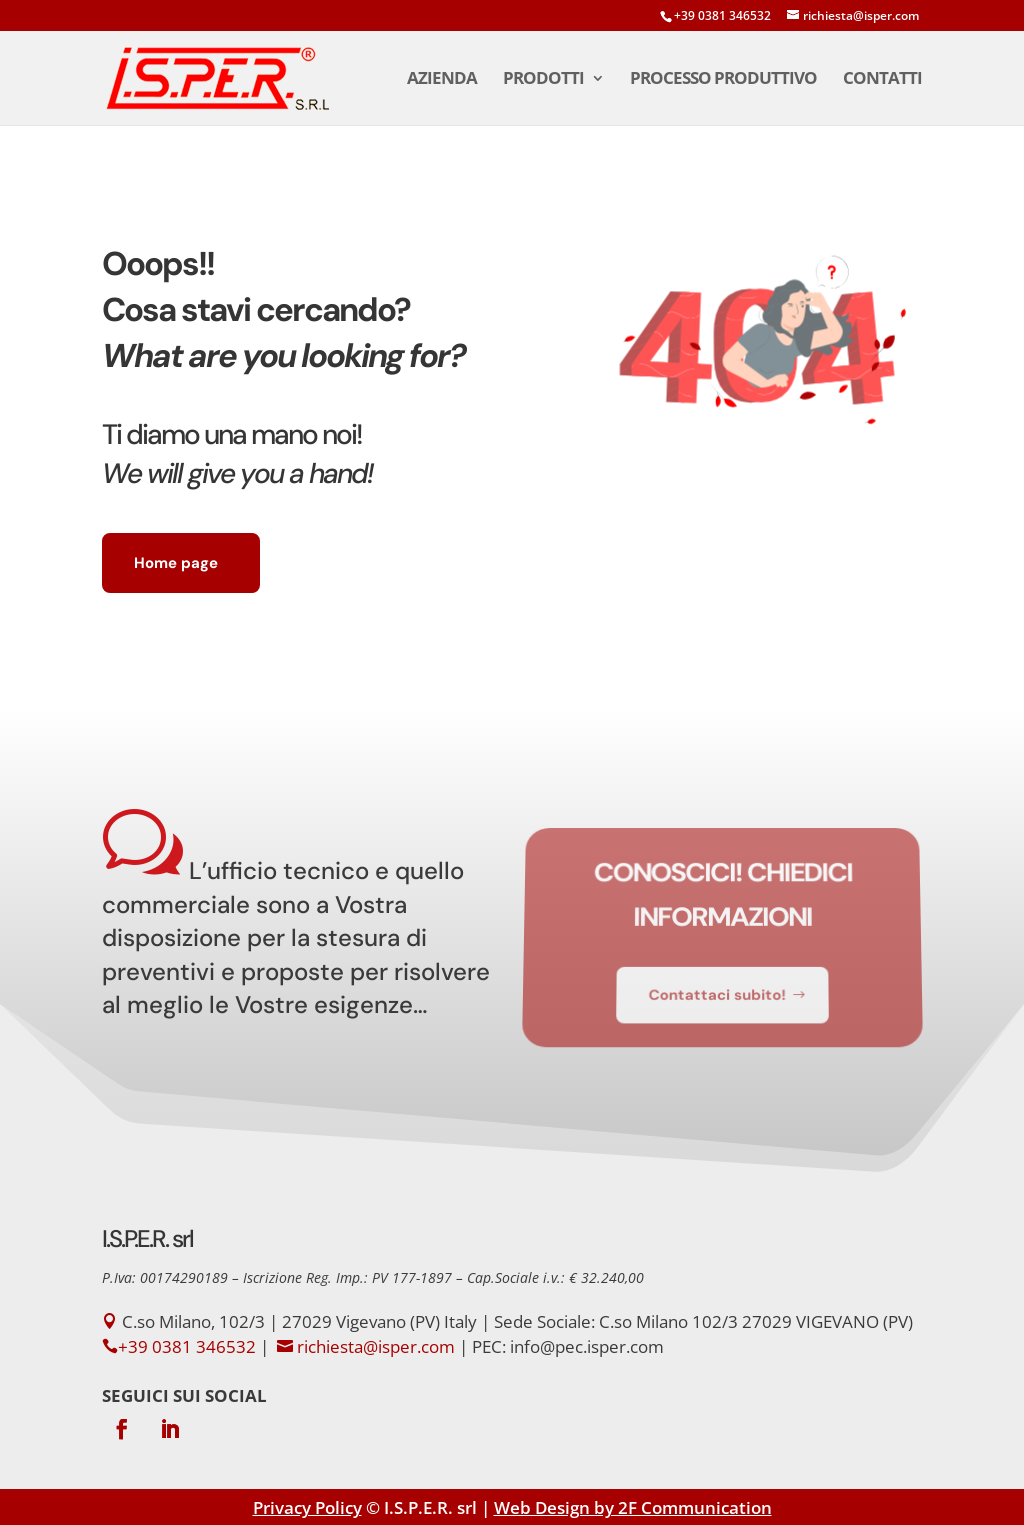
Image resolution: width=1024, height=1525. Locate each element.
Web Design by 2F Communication (633, 1507)
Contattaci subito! (717, 988)
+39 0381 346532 (722, 15)
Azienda (442, 80)
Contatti (882, 80)
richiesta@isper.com (376, 1346)
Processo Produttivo (723, 80)
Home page (176, 563)
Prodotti (543, 80)
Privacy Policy (307, 1507)
